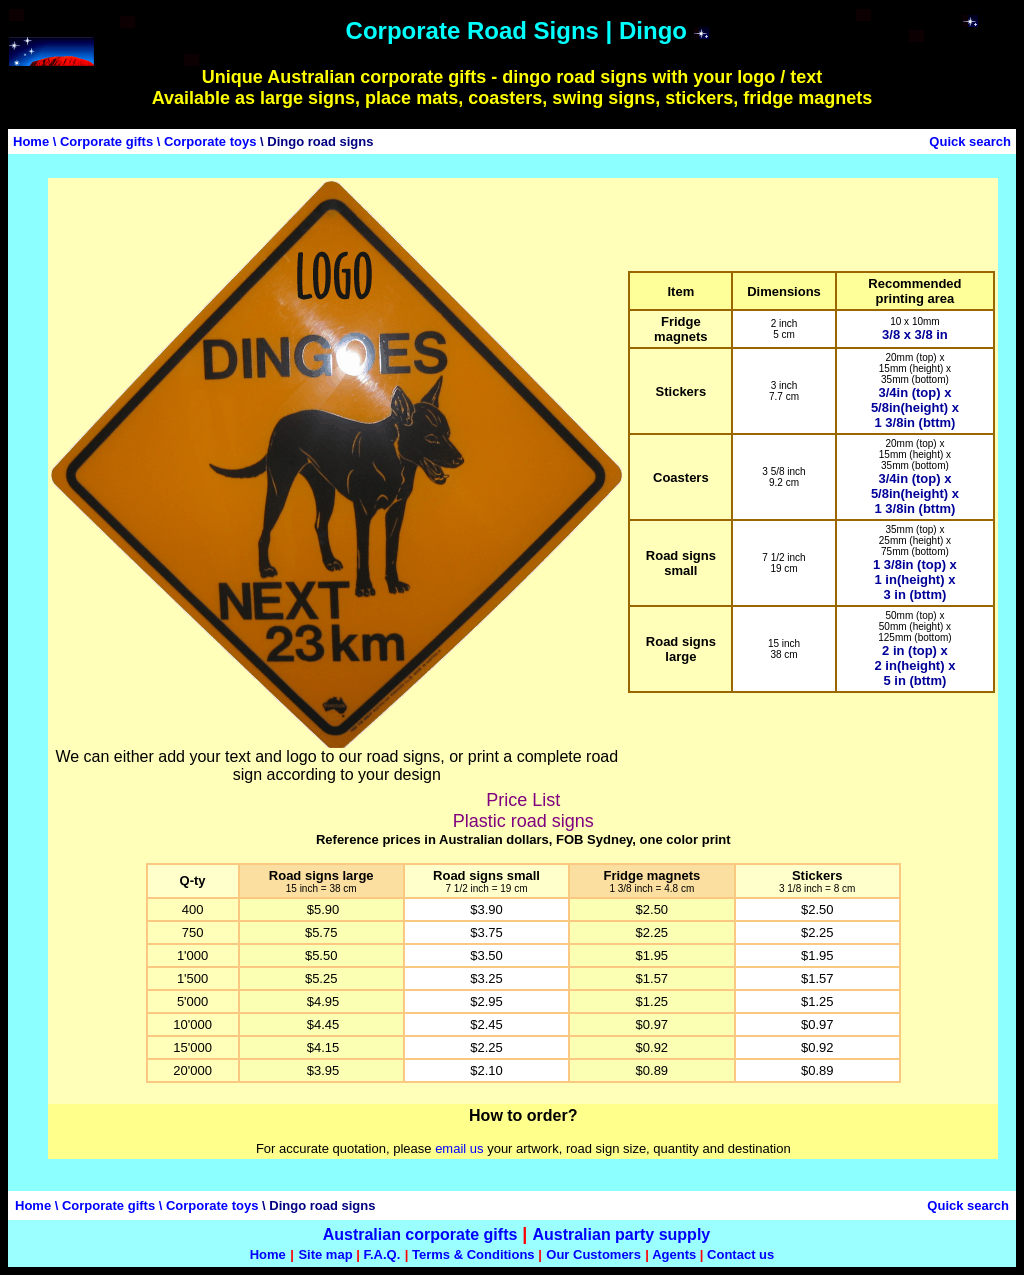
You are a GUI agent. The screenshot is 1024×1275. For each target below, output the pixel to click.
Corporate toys (210, 141)
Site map (325, 1254)
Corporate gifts (106, 141)
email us (459, 1148)
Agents (674, 1254)
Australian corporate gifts (420, 1234)
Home (31, 141)
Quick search (970, 141)
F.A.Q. (381, 1254)
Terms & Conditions (473, 1254)
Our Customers (593, 1254)
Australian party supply (621, 1234)
